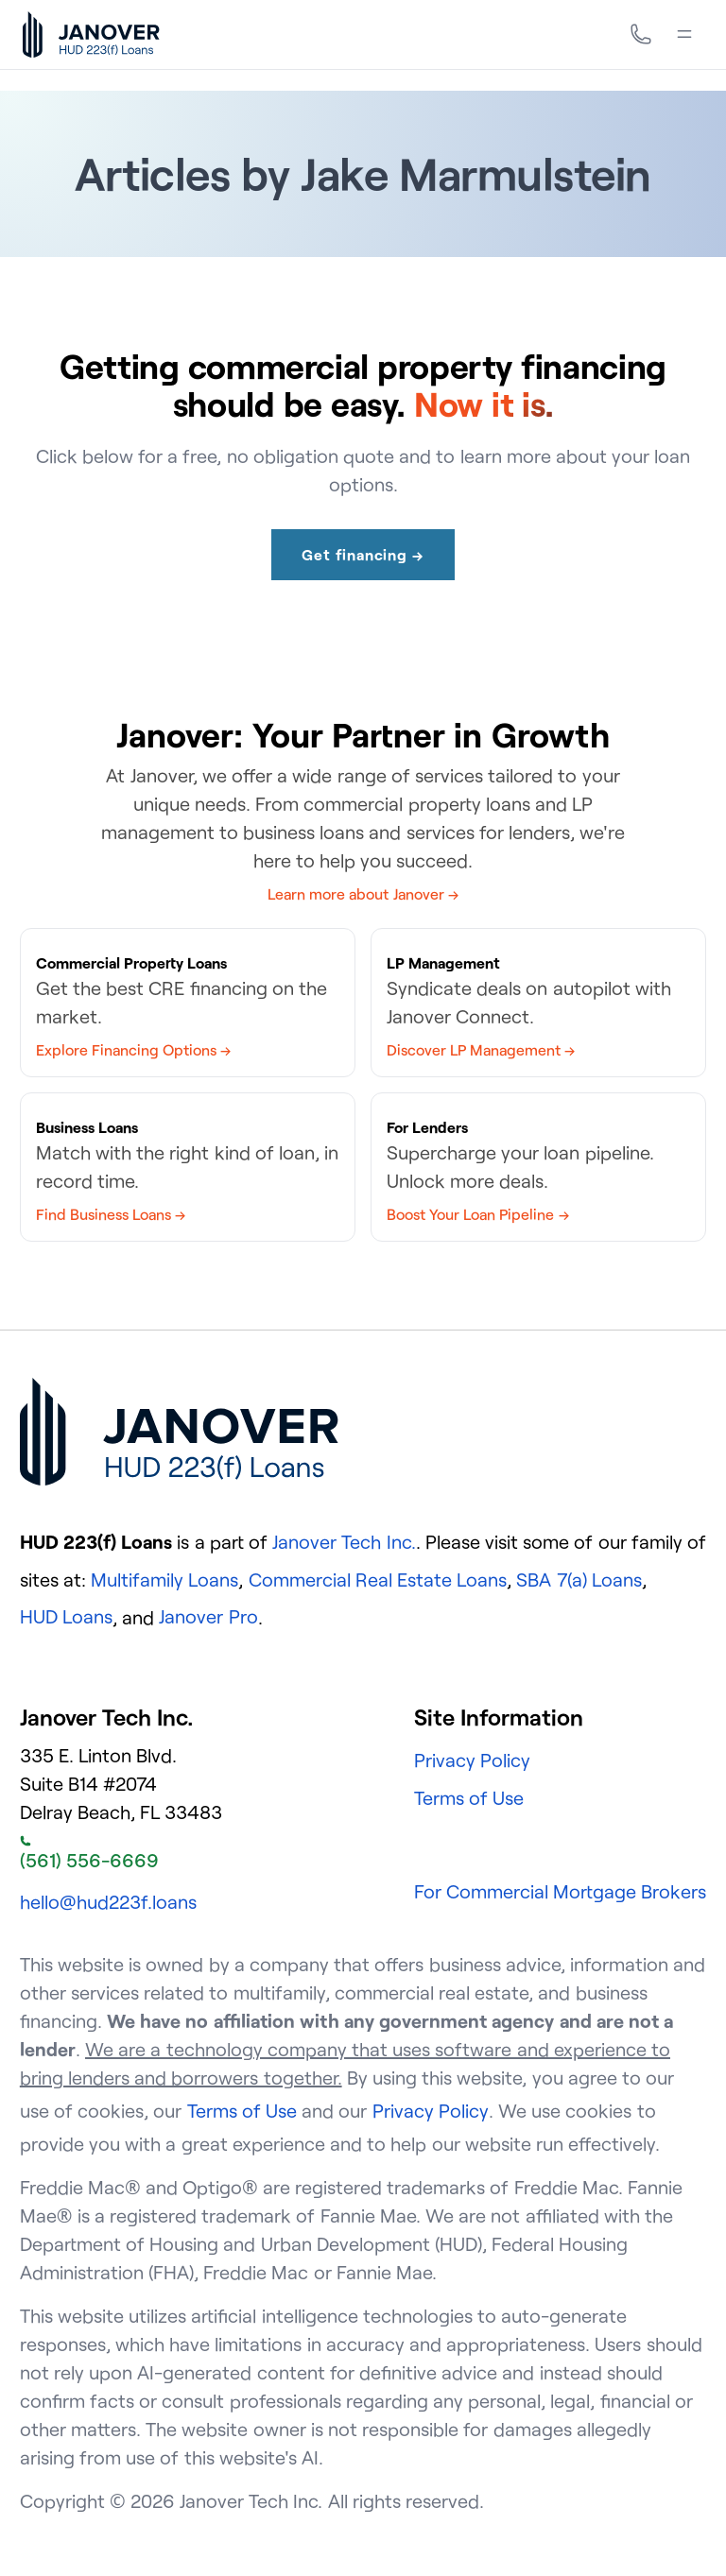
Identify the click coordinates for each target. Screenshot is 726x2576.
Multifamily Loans (164, 1579)
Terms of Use (469, 1798)
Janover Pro (208, 1616)
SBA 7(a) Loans (578, 1579)
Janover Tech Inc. (343, 1541)
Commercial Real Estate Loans (378, 1579)
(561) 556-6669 (89, 1854)
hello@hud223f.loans (108, 1902)
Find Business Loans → (110, 1214)
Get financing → (363, 554)
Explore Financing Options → (133, 1049)
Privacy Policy (472, 1760)
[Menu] (684, 34)
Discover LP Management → (481, 1049)
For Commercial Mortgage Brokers (560, 1891)
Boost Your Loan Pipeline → (478, 1214)
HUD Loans (66, 1616)
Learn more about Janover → (363, 894)
